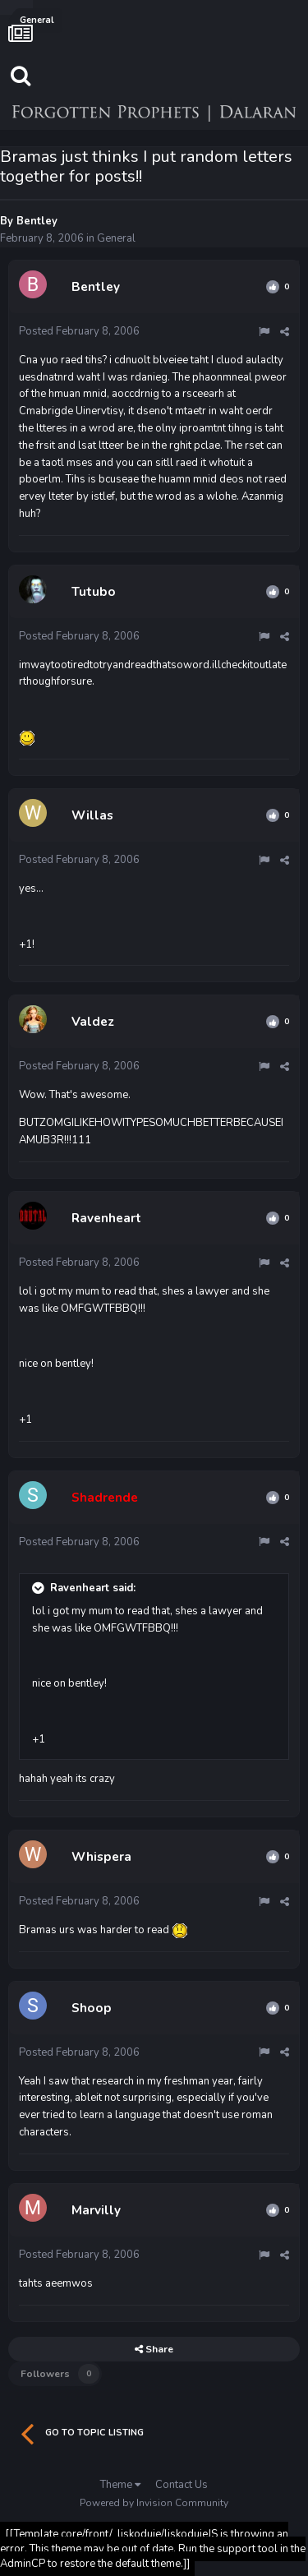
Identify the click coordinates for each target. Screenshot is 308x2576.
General (116, 238)
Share (154, 2349)
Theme (120, 2484)
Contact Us (181, 2484)
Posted (79, 331)
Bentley (36, 221)
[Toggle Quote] (39, 1588)
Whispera (101, 1856)
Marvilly (96, 2210)
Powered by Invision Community (154, 2502)
